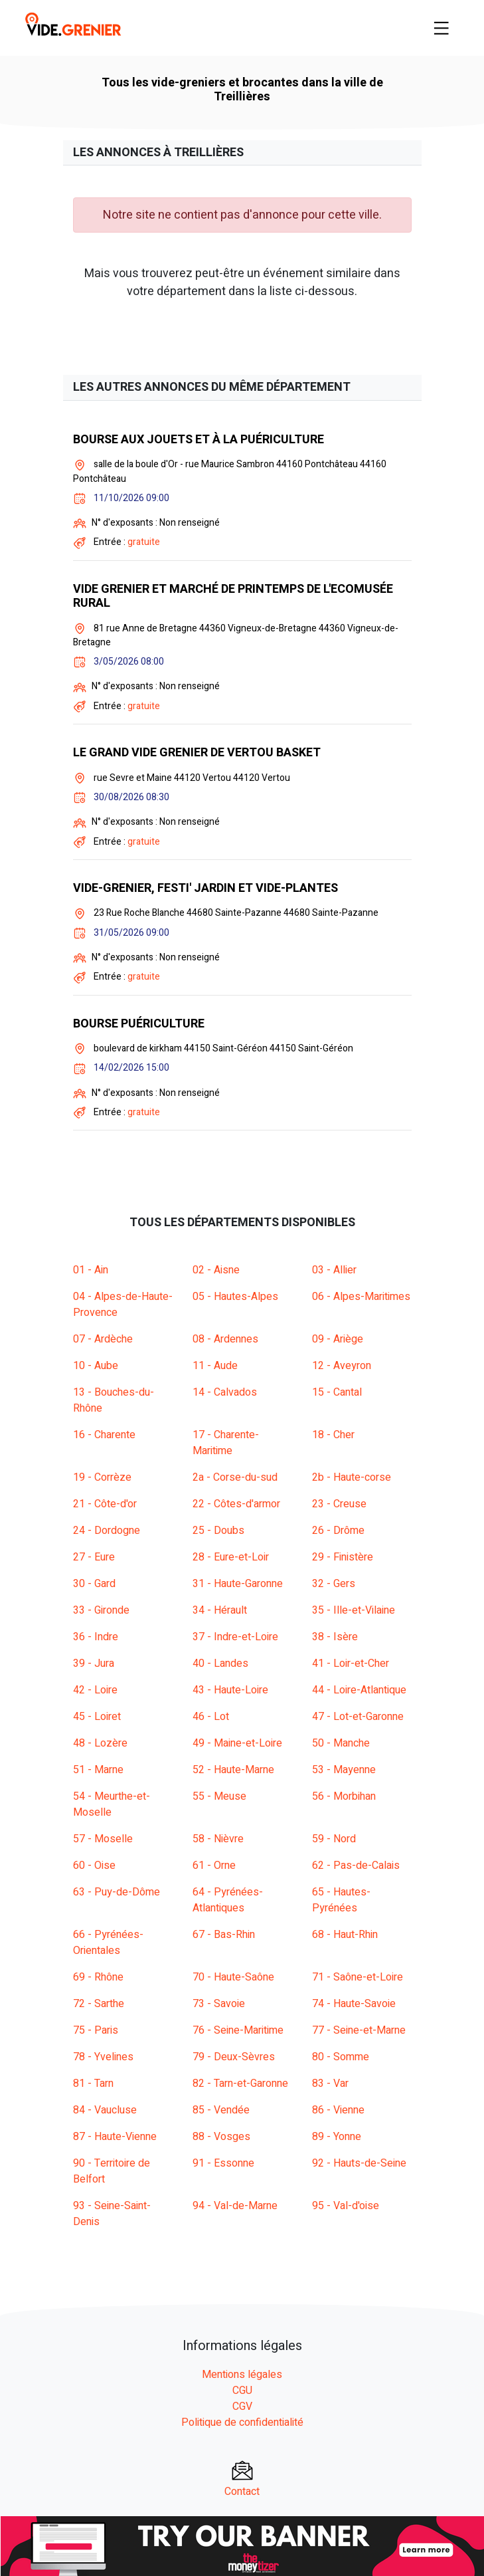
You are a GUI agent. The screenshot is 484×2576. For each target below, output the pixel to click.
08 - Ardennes (225, 1339)
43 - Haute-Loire (230, 1690)
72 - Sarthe (98, 2004)
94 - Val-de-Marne (235, 2206)
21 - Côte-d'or (105, 1504)
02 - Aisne (216, 1270)
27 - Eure (94, 1557)
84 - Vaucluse (105, 2110)
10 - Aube (95, 1366)
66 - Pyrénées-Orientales (108, 1943)
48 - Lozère (100, 1743)
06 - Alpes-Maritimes (361, 1297)
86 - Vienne (338, 2110)
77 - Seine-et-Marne (359, 2030)
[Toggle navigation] (441, 28)
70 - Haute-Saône (233, 1977)
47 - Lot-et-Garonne (358, 1717)
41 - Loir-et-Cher (350, 1663)
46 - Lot (211, 1717)
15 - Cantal (337, 1392)
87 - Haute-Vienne (115, 2137)
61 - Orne (214, 1866)
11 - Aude (215, 1366)
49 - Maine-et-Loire (237, 1743)
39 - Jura (93, 1663)
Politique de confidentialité (242, 2422)
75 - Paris (95, 2030)
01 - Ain (90, 1270)
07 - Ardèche (103, 1339)
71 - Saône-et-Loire (357, 1977)
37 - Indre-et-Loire (235, 1637)
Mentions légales (242, 2375)
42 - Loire (95, 1690)
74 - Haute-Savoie (354, 2004)
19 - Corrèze (102, 1477)
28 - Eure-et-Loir (231, 1557)
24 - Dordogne (106, 1531)
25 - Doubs (218, 1531)
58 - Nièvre (218, 1839)
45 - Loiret (97, 1717)
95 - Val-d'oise (345, 2206)
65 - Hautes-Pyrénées (341, 1900)
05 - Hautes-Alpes (235, 1297)
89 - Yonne (336, 2137)
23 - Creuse (339, 1504)
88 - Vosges (221, 2137)
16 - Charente (104, 1435)
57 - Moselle (103, 1839)
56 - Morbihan (344, 1796)
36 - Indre (95, 1637)
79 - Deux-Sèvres (234, 2057)
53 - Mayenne (344, 1770)
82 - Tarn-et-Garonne (240, 2084)
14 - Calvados (225, 1392)
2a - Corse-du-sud (235, 1477)
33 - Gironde (101, 1610)
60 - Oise (94, 1866)
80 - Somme (340, 2057)
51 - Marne (98, 1770)
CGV (242, 2407)
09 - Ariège (337, 1339)
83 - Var (330, 2084)
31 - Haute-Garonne (238, 1584)
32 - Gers (333, 1584)
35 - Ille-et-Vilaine (353, 1610)
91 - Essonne (223, 2163)
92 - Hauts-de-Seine (359, 2163)
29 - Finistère (342, 1557)
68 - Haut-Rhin (345, 1935)
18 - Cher (333, 1435)
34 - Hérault (220, 1610)
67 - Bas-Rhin (224, 1935)
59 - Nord (334, 1839)
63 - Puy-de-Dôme (116, 1892)
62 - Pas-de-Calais (356, 1866)
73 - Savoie (219, 2004)
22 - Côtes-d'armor (236, 1504)
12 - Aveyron (341, 1366)
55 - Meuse (219, 1796)
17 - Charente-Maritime (226, 1443)
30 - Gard (94, 1584)
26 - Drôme (338, 1531)
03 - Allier (334, 1270)
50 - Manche (341, 1743)
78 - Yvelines (103, 2057)
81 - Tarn (93, 2084)
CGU (242, 2391)
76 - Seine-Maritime (238, 2030)
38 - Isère (335, 1637)
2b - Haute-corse (351, 1477)
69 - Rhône (98, 1977)
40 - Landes (220, 1663)
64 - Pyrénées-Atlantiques (228, 1900)
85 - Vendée (221, 2110)
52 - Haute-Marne (233, 1770)
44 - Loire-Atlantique (359, 1690)
